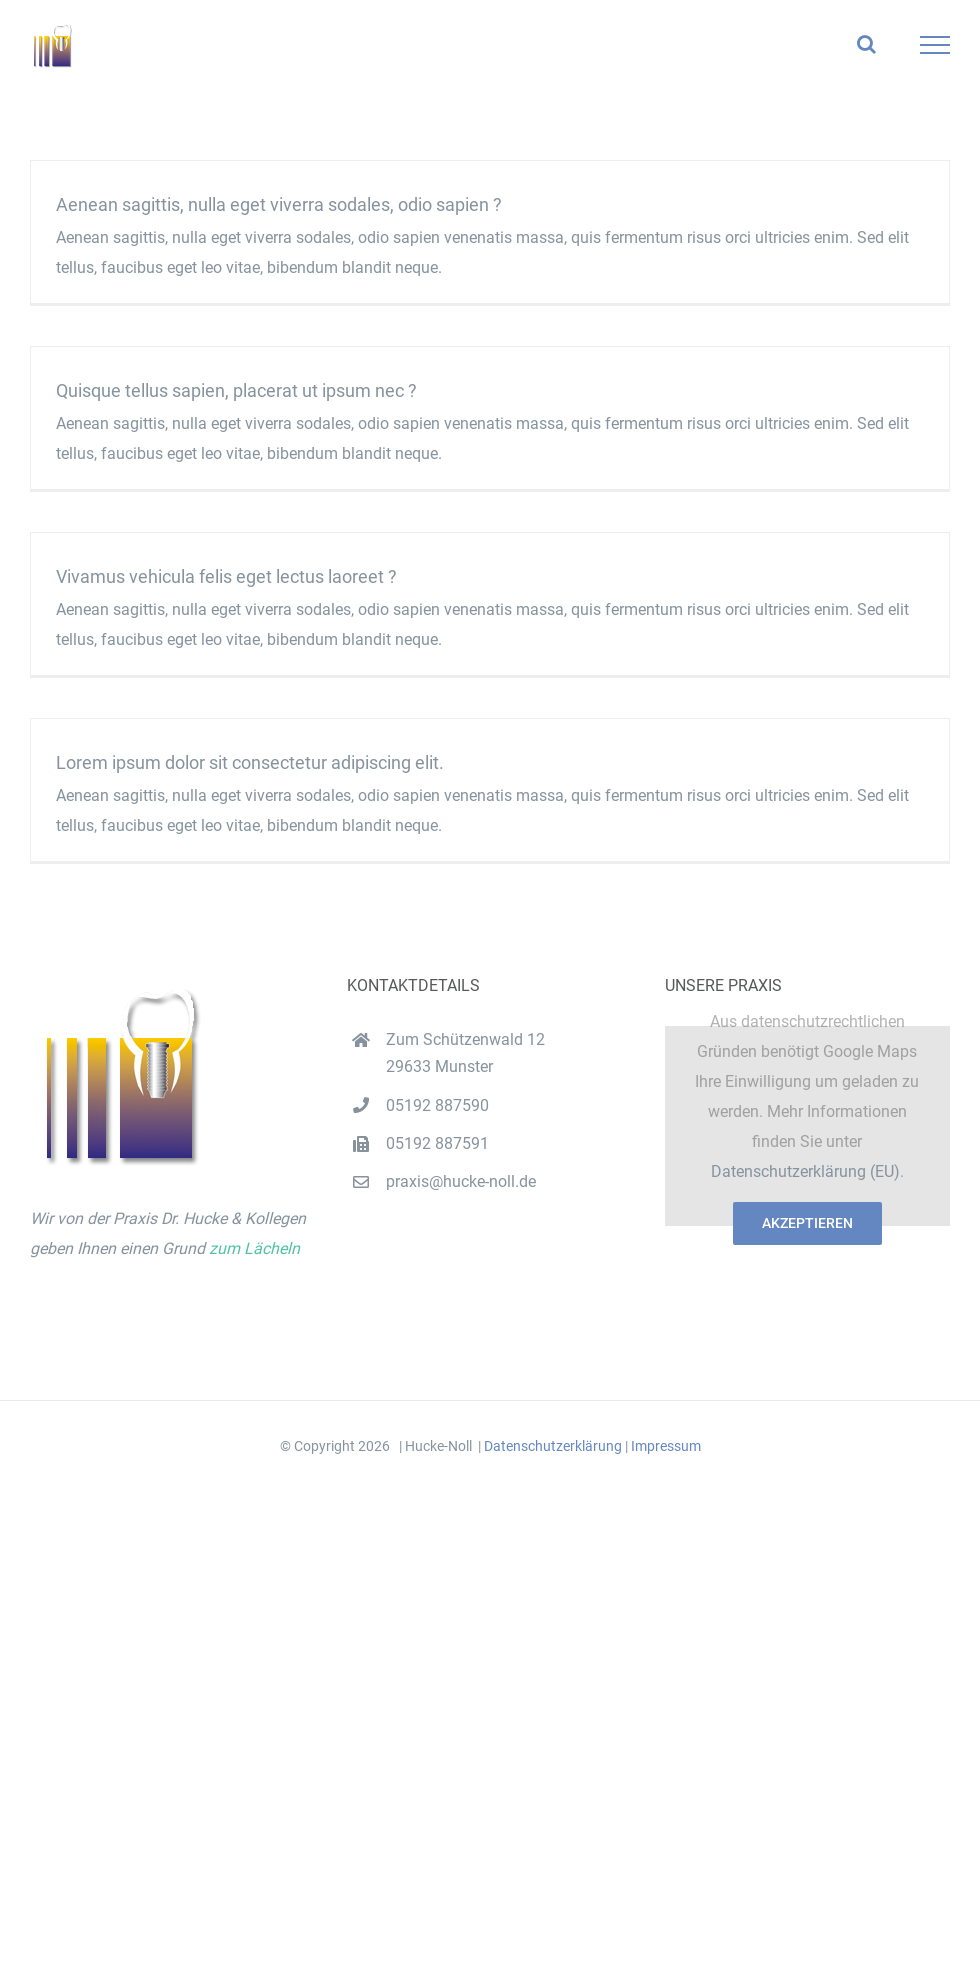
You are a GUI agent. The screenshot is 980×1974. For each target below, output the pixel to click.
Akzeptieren (807, 1223)
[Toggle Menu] (935, 45)
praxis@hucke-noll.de (461, 1181)
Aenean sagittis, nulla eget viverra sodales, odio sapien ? (279, 204)
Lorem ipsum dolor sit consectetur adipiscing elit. (250, 762)
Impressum (666, 1446)
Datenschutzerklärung (553, 1446)
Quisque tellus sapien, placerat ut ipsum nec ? (236, 390)
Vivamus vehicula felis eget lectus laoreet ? (226, 576)
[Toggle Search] (866, 44)
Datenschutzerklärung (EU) (805, 1171)
